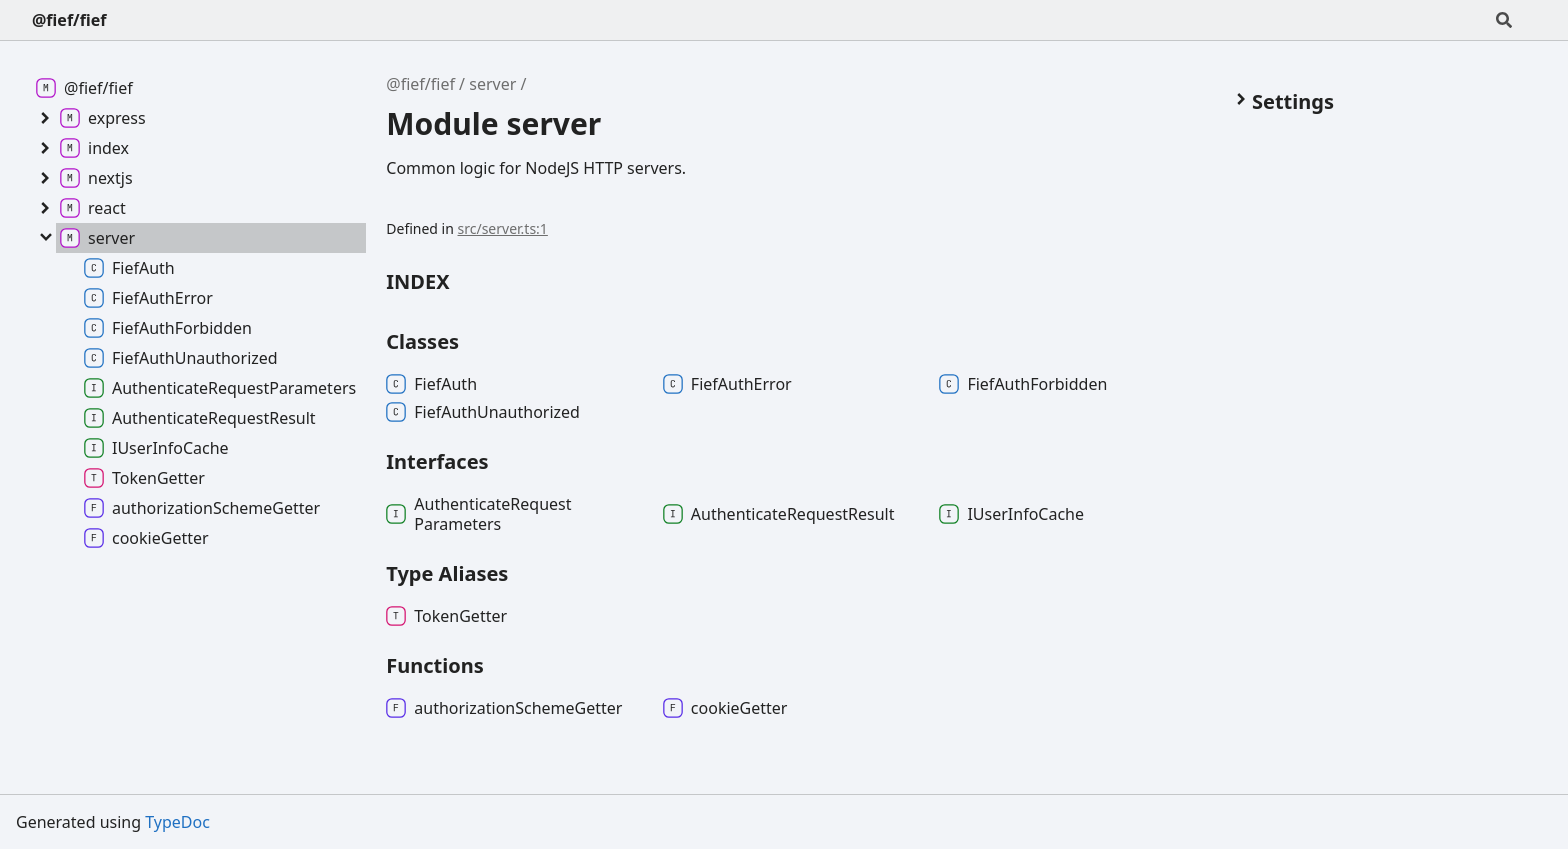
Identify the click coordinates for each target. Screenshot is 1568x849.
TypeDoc (177, 822)
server (492, 84)
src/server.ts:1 (503, 228)
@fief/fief (69, 20)
